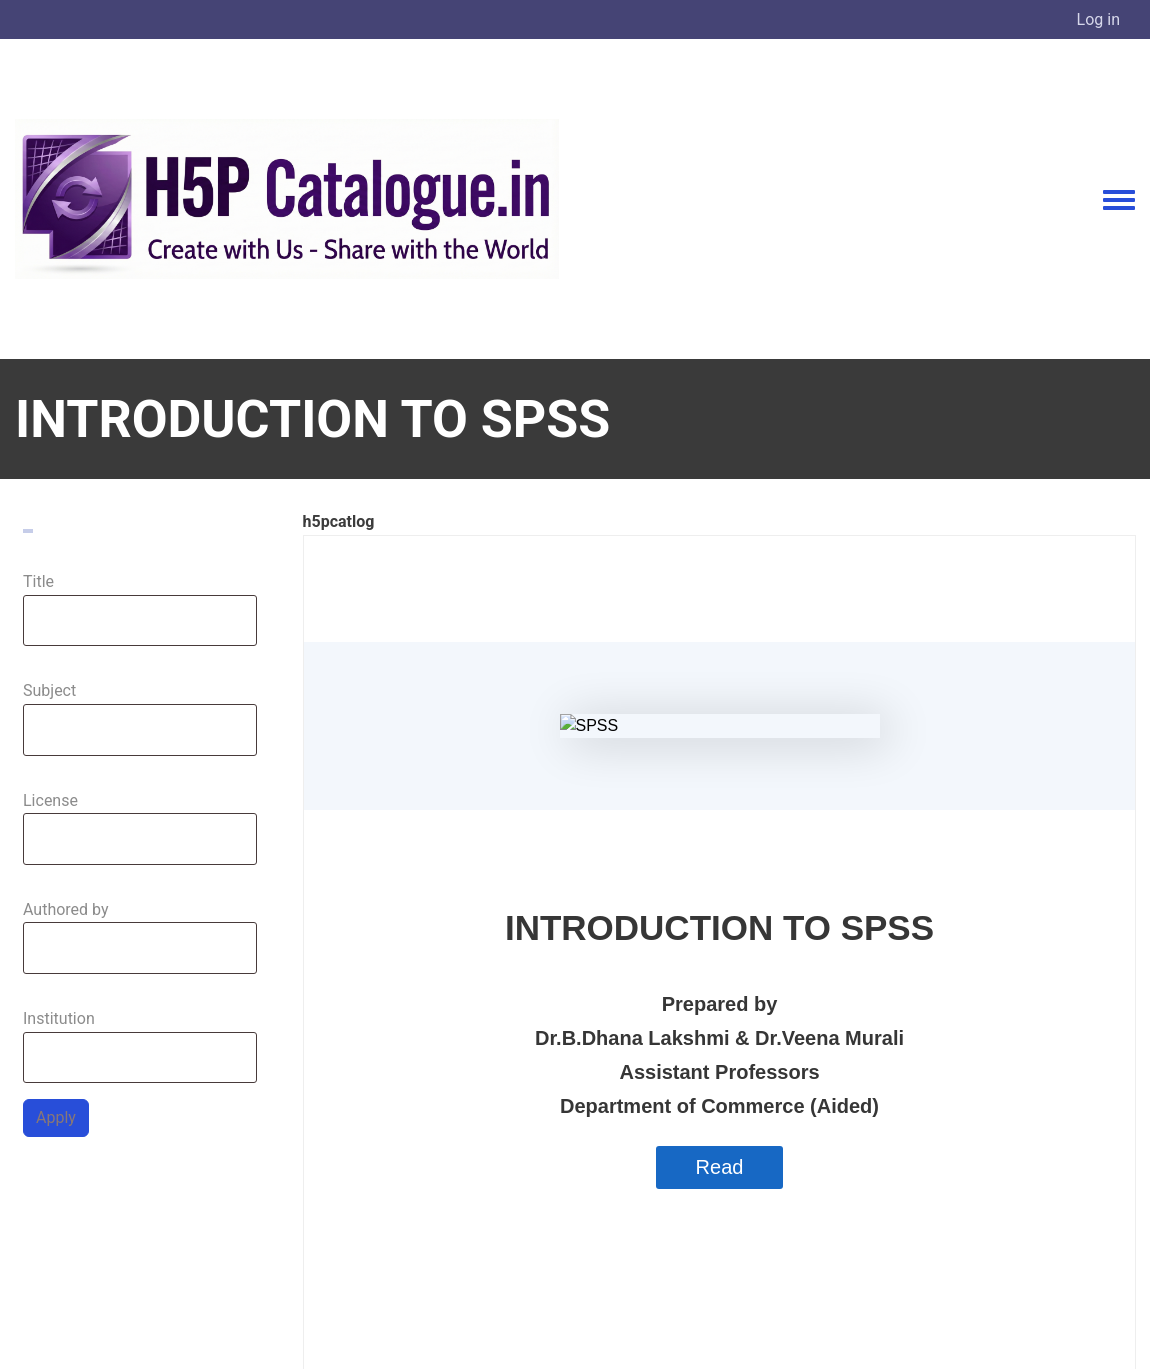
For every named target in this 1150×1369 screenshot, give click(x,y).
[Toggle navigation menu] (1119, 201)
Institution (59, 1018)
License (50, 800)
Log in (1098, 19)
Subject (49, 690)
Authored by (66, 909)
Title (38, 581)
